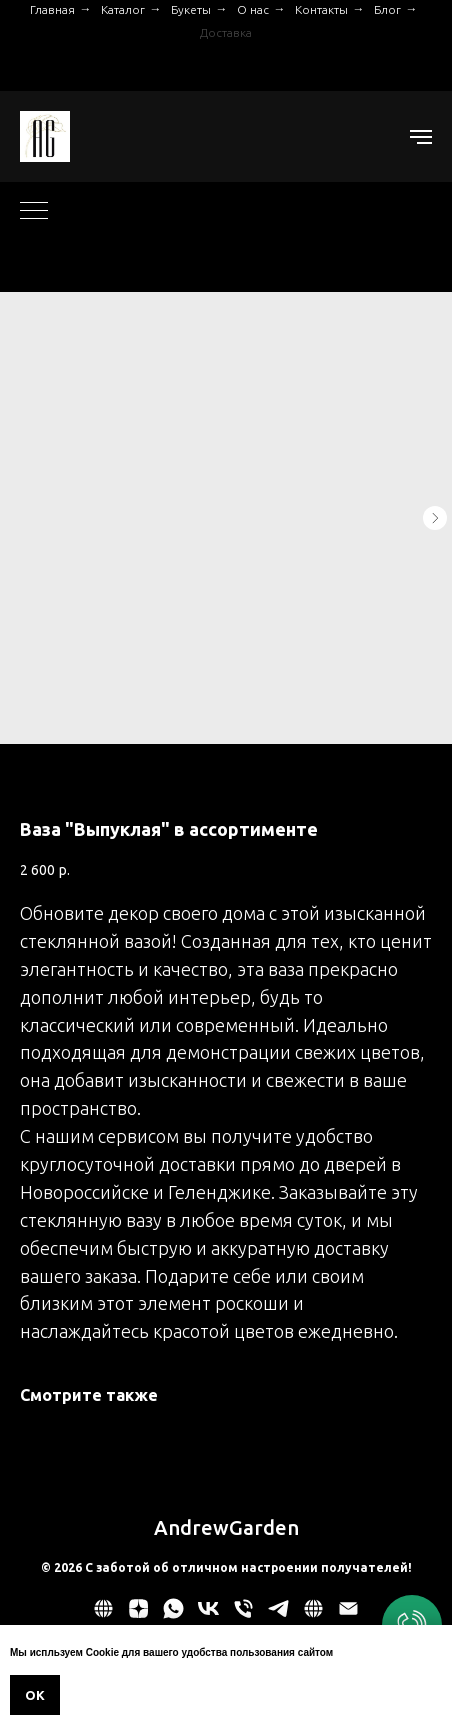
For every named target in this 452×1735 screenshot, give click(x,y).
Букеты (191, 9)
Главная (52, 9)
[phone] (243, 1615)
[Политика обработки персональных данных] (103, 1615)
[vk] (208, 1615)
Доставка (226, 32)
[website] (313, 1615)
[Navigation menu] (421, 137)
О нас (253, 9)
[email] (348, 1615)
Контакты (321, 9)
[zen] (138, 1615)
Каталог (123, 9)
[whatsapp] (173, 1615)
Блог (387, 9)
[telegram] (278, 1615)
